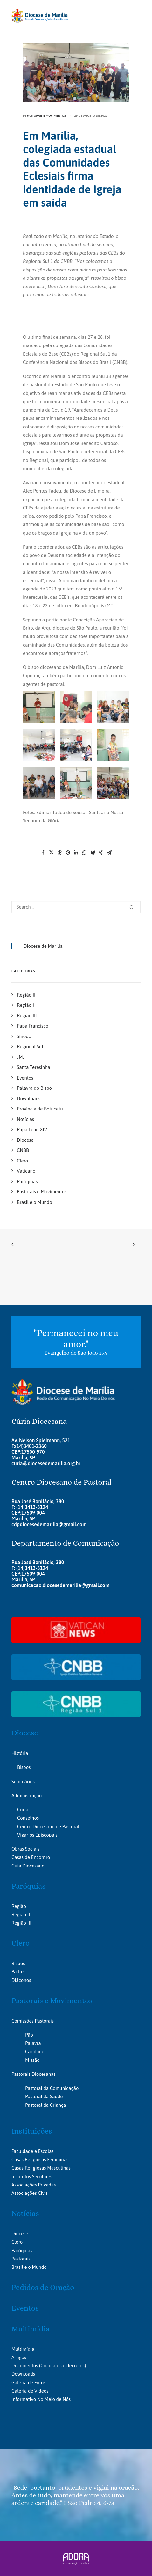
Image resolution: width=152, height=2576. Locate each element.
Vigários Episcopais (37, 1834)
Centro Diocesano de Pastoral (48, 1826)
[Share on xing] (101, 853)
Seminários (23, 1781)
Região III (21, 1923)
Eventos (25, 2308)
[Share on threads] (59, 853)
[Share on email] (109, 853)
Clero (20, 1943)
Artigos (18, 2357)
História (19, 1753)
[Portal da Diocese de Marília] (39, 16)
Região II (20, 1914)
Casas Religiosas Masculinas (41, 2168)
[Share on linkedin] (76, 853)
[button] (137, 16)
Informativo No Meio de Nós (41, 2399)
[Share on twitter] (51, 853)
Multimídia (30, 2328)
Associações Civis (29, 2193)
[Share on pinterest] (68, 853)
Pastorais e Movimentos (46, 115)
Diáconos (21, 1980)
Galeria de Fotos (28, 2382)
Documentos (24, 2365)
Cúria (22, 1809)
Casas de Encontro (30, 1857)
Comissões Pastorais (32, 2020)
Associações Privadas (33, 2184)
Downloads (23, 2374)
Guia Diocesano (28, 1865)
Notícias (25, 2213)
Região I (20, 1906)
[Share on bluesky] (92, 853)
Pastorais (21, 2258)
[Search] (76, 907)
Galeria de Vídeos (29, 2391)
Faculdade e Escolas (32, 2151)
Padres (18, 1971)
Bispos (24, 1767)
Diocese (24, 1732)
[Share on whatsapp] (84, 853)
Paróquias (28, 1886)
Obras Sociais (25, 1849)
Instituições (31, 2131)
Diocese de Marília (43, 946)
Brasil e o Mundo (29, 2267)
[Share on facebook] (43, 853)
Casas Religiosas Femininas (39, 2159)
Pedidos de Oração (42, 2287)
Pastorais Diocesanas (33, 2074)
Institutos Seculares (31, 2176)
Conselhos (28, 1818)
